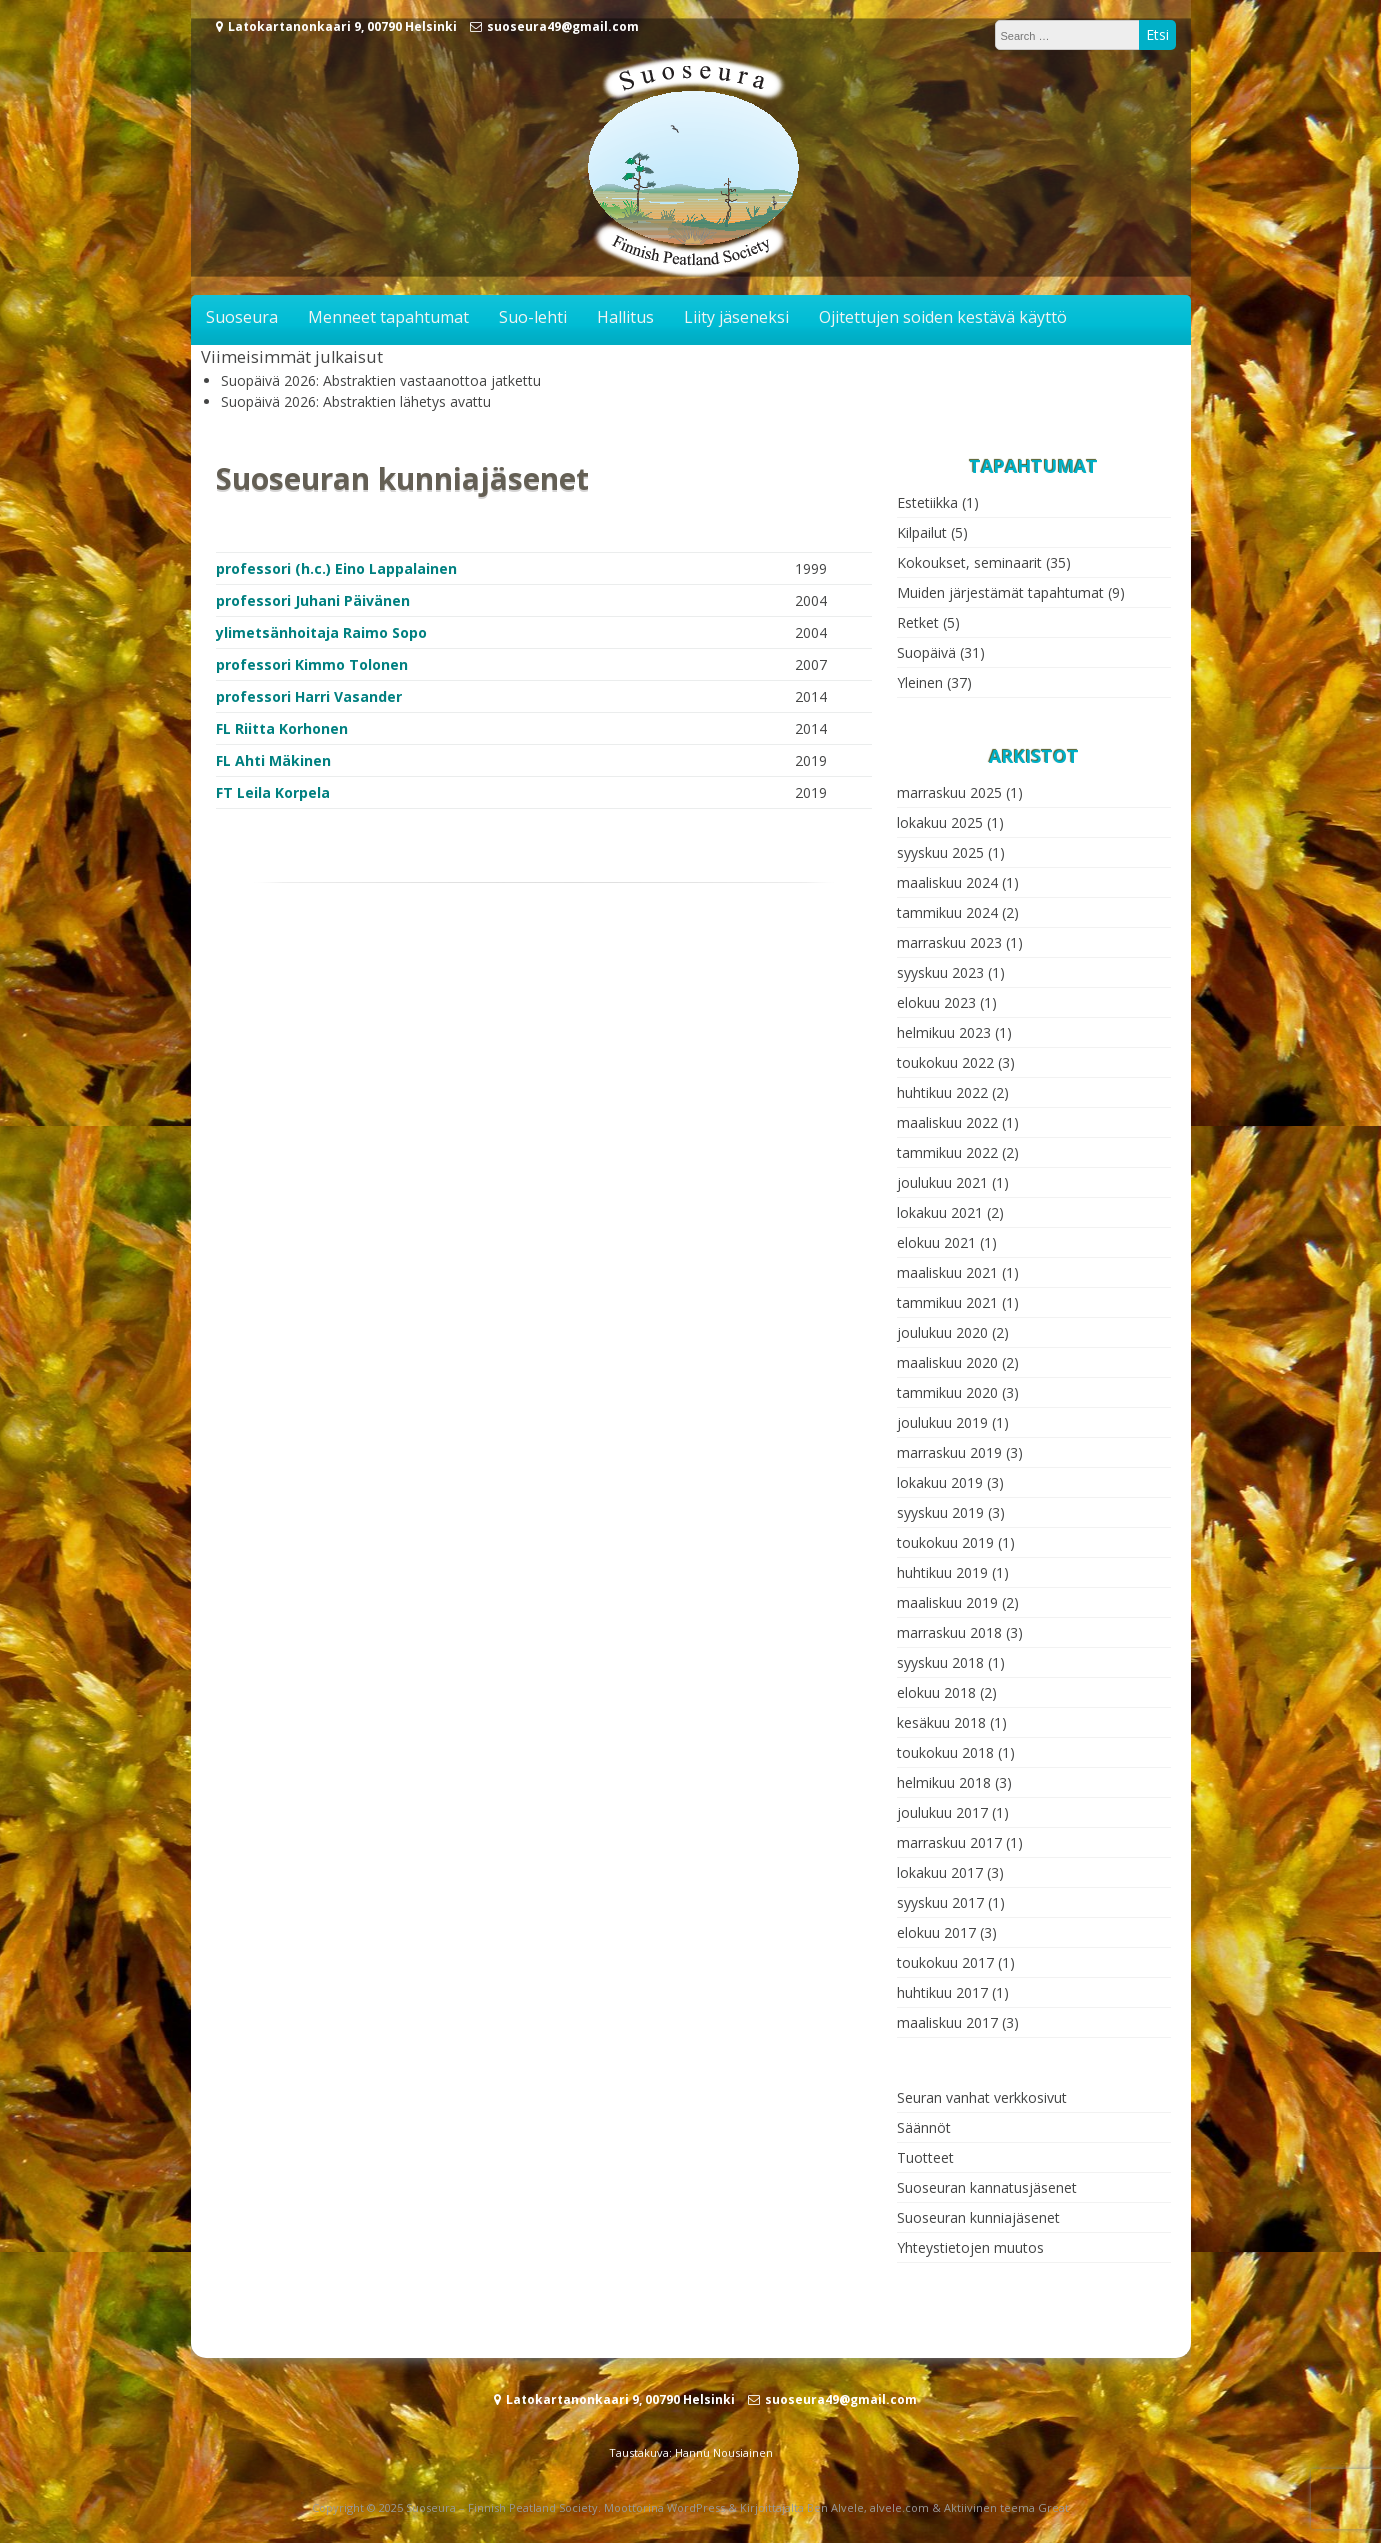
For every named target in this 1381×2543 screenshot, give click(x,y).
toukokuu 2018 (945, 1752)
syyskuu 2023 (940, 972)
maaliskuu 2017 (947, 2022)
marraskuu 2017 (949, 1842)
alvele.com (899, 2507)
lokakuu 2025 (940, 822)
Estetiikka (927, 502)
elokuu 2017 (936, 1932)
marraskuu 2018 (949, 1632)
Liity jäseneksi (736, 317)
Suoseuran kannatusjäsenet (987, 2187)
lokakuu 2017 (940, 1872)
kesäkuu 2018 (941, 1722)
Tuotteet (925, 2157)
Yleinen (920, 682)
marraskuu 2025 (949, 792)
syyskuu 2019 (940, 1512)
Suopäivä (926, 652)
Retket (918, 622)
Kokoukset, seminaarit (969, 562)
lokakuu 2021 (940, 1212)
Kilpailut (922, 532)
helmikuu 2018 (944, 1782)
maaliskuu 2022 (947, 1122)
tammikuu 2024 (947, 912)
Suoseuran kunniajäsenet (978, 2217)
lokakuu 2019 (940, 1482)
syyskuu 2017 (940, 1902)
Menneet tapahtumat (388, 317)
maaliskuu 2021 (947, 1272)
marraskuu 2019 (949, 1452)
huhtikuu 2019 (942, 1572)
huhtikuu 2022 (942, 1092)
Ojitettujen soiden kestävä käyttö (943, 317)
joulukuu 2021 (942, 1182)
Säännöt (924, 2127)
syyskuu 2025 (940, 852)
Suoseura (242, 317)
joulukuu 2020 (942, 1332)
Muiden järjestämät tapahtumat (1000, 592)
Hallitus (625, 317)
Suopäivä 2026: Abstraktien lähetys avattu (356, 401)
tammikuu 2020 (947, 1392)
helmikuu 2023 (944, 1032)
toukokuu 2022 (945, 1062)
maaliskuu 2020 (947, 1362)
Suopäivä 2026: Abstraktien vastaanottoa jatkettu (381, 380)
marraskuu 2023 (949, 942)
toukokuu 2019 (945, 1542)
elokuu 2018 (936, 1692)
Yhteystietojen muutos (970, 2247)
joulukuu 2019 (942, 1422)
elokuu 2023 (936, 1002)
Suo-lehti (533, 317)
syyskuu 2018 (940, 1662)
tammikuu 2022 (947, 1152)
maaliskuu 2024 (947, 882)
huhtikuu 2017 (942, 1992)
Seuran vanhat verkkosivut (982, 2097)
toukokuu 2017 (945, 1962)
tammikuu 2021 (947, 1302)
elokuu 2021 (936, 1242)
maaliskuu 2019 (947, 1602)
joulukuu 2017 (942, 1812)
